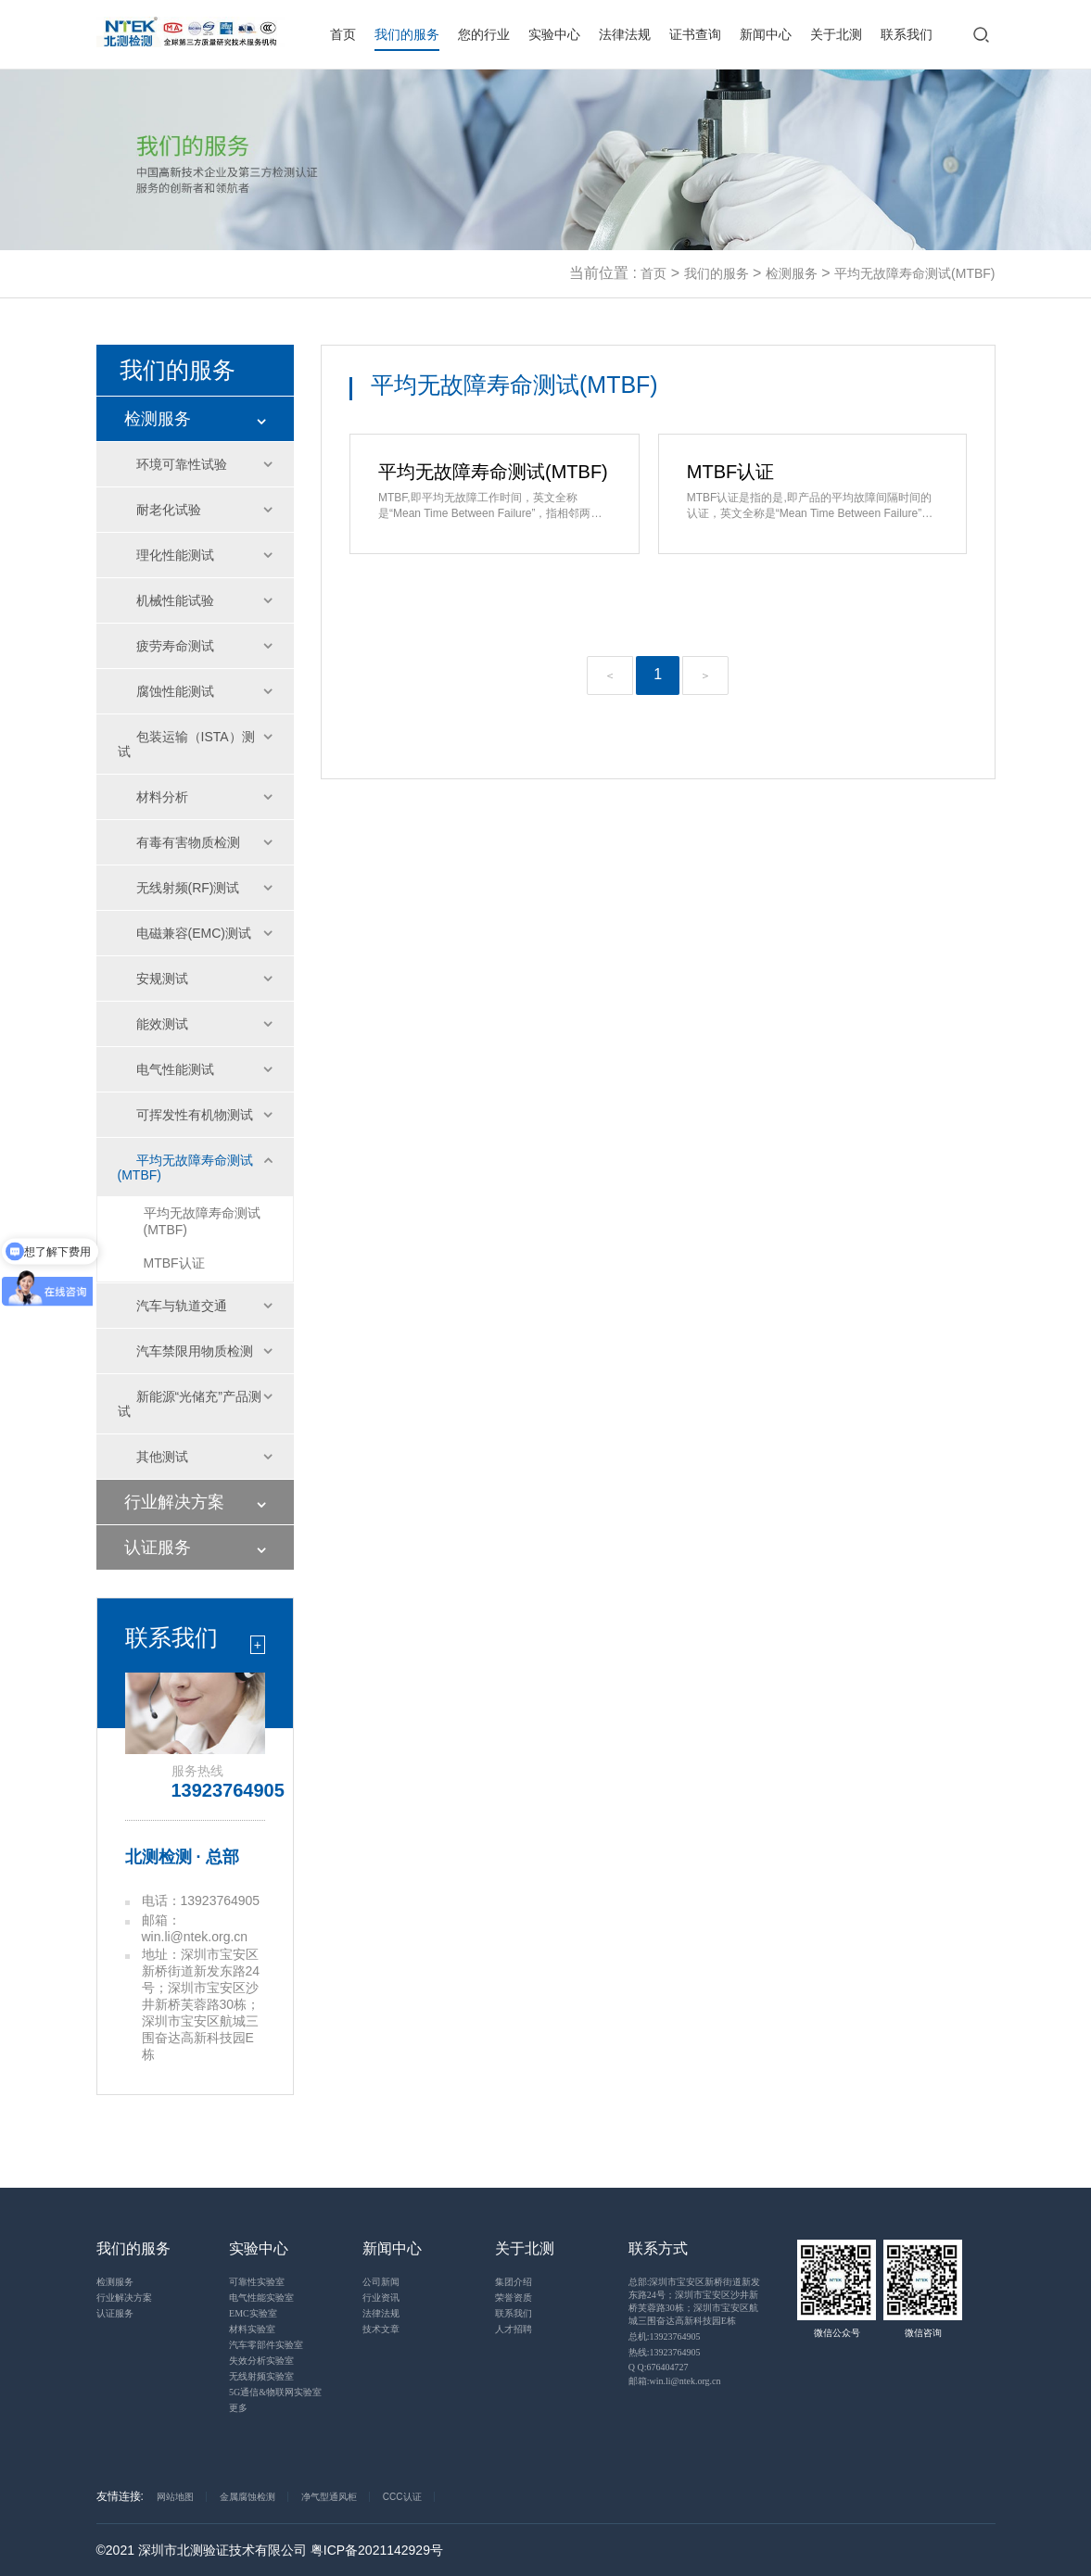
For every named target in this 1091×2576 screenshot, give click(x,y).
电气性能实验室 (261, 2297)
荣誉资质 (513, 2297)
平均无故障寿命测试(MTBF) (914, 273)
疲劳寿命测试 (175, 645)
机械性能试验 (175, 600)
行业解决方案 (174, 1502)
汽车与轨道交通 (181, 1305)
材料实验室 (252, 2329)
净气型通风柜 (329, 2497)
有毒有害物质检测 (188, 842)
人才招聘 (513, 2329)
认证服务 (157, 1547)
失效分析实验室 (261, 2360)
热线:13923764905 (664, 2352)
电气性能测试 (175, 1069)
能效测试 (162, 1024)
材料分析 (162, 796)
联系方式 (658, 2248)
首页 (343, 34)
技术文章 (381, 2329)
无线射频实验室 (261, 2376)
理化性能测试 (175, 555)
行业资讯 (381, 2297)
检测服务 (792, 273)
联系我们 (906, 34)
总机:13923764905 (664, 2336)
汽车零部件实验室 (266, 2345)
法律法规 (625, 34)
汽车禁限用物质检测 (194, 1351)
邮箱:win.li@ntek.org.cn (674, 2381)
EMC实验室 (253, 2313)
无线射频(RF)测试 (188, 887)
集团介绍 (513, 2282)
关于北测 (836, 34)
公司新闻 (381, 2282)
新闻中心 (766, 34)
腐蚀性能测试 (175, 691)
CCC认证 (402, 2497)
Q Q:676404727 (658, 2367)
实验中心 (554, 34)
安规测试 (162, 978)
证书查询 (695, 34)
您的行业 (484, 34)
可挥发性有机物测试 (194, 1114)
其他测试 (162, 1456)
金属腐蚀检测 (247, 2497)
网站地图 (175, 2497)
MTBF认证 (174, 1263)
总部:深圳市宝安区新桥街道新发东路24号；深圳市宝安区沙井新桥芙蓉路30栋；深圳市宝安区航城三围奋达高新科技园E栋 (694, 2301)
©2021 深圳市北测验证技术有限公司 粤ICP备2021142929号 (269, 2550)
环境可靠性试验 (181, 464)
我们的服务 (406, 34)
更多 (238, 2408)
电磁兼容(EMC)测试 (193, 933)
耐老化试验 (168, 509)
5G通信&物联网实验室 (275, 2392)
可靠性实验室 (257, 2282)
